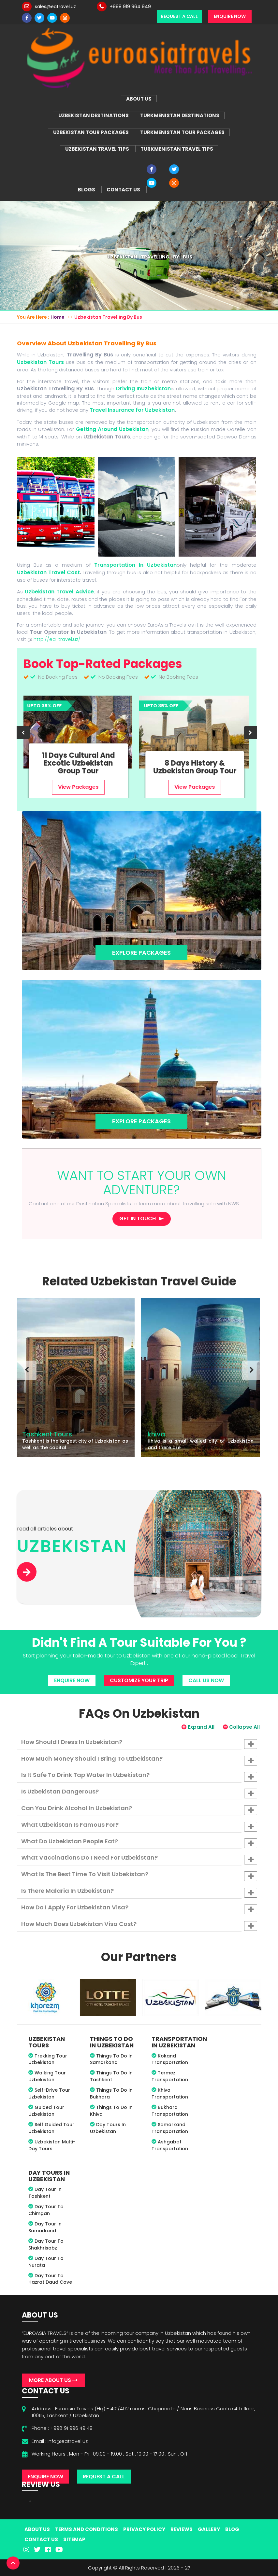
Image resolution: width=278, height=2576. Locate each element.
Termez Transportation (170, 2076)
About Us (139, 98)
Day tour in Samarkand (45, 2227)
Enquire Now (230, 16)
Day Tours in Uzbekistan (108, 2128)
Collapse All (241, 1727)
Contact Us (123, 189)
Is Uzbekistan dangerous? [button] (139, 1792)
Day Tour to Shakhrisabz (46, 2244)
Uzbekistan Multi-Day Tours (52, 2145)
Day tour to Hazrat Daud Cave (50, 2279)
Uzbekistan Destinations (93, 115)
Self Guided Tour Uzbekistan (51, 2128)
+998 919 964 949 (130, 6)
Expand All (198, 1727)
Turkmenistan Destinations (179, 115)
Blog (232, 2529)
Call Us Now (206, 1680)
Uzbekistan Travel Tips (97, 148)
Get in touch (137, 1218)
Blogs (86, 189)
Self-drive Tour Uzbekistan (49, 2093)
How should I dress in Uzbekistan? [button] (139, 1743)
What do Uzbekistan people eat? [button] (139, 1842)
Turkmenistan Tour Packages (182, 132)
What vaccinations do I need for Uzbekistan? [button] (139, 1858)
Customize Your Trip (139, 1680)
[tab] (139, 1742)
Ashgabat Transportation (170, 2145)
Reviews (181, 2529)
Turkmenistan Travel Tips (176, 148)
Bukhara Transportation (170, 2110)
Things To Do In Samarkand (111, 2059)
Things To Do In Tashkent (111, 2076)
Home (58, 317)
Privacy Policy (144, 2529)
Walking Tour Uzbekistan (47, 2076)
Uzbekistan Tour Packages (91, 132)
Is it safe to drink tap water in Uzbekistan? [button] (139, 1776)
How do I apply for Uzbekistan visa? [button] (139, 1908)
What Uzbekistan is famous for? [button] (139, 1826)
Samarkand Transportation (170, 2128)
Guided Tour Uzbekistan (46, 2110)
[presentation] (23, 732)
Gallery (209, 2529)
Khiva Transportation (170, 2093)
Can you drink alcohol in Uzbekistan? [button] (139, 1809)
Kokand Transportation (170, 2059)
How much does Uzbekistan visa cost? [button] (139, 1925)
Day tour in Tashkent (45, 2192)
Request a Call (179, 16)
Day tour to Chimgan (46, 2210)
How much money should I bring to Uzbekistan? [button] (139, 1760)
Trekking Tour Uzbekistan (47, 2059)
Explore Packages (141, 953)
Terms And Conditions (86, 2529)
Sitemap (74, 2539)
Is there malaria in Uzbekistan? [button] (139, 1892)
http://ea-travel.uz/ (57, 639)
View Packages (79, 787)
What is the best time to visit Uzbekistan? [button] (139, 1875)
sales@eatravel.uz (55, 6)
